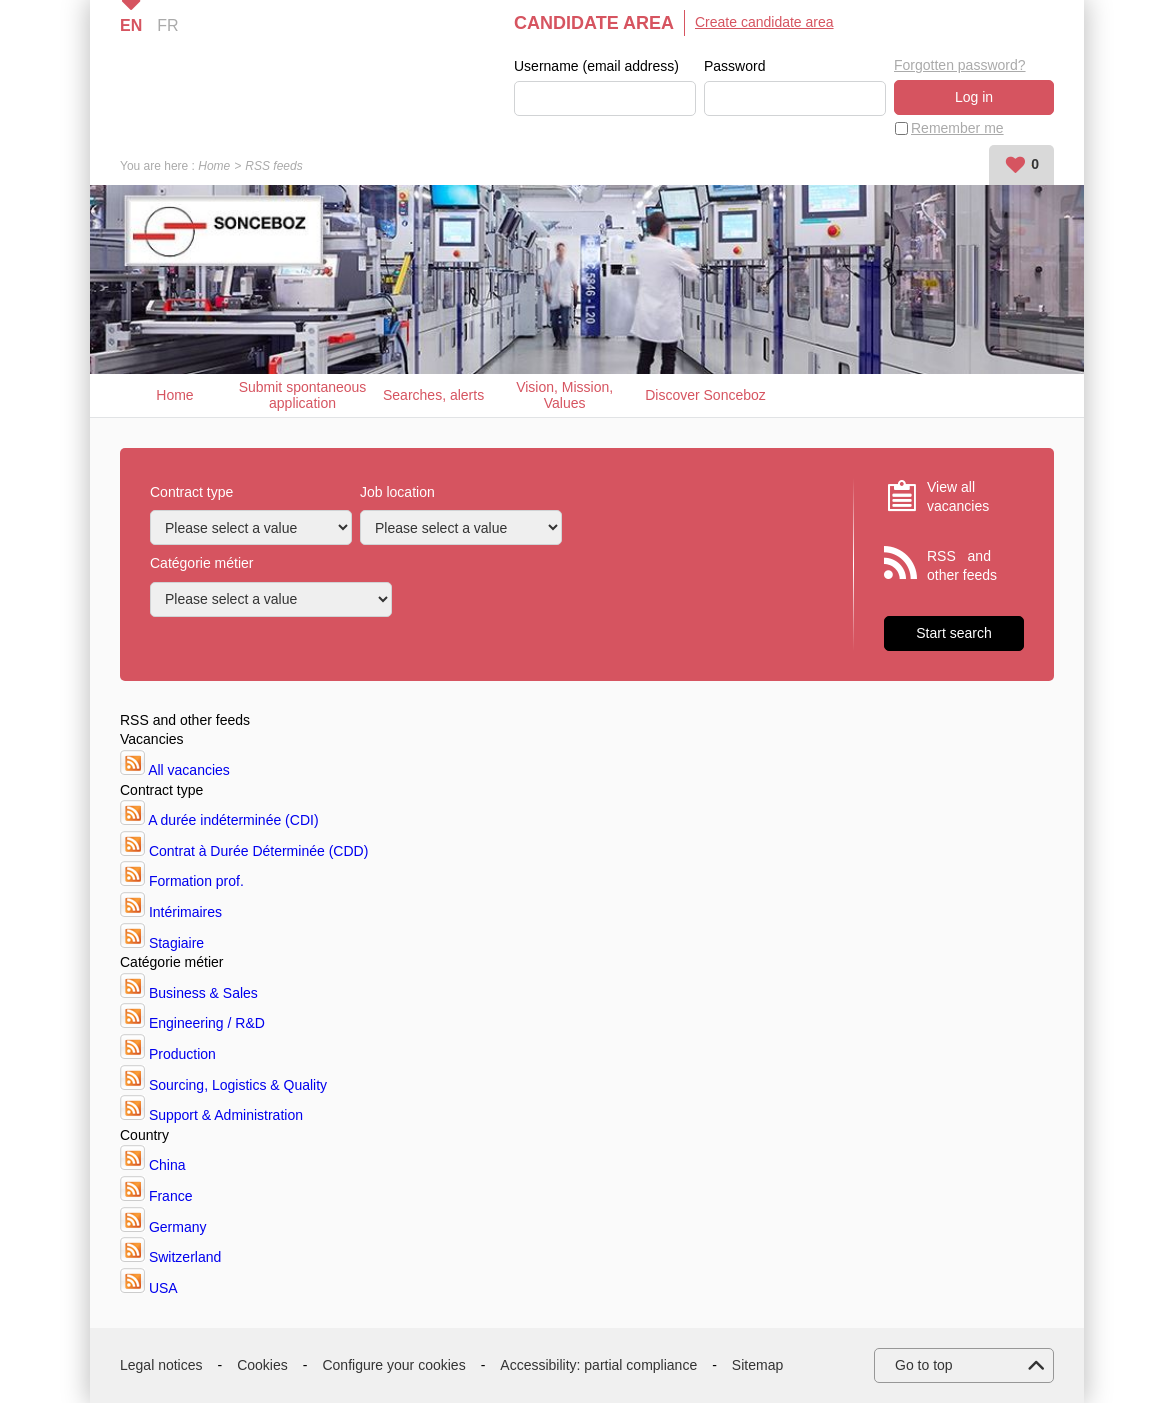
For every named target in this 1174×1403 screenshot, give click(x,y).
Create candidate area (764, 22)
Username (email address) (596, 66)
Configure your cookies (393, 1365)
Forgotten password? (960, 65)
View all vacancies (958, 497)
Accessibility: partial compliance (598, 1365)
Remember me (957, 128)
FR (167, 25)
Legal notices (161, 1365)
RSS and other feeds (962, 566)
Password (734, 66)
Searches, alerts (433, 395)
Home (214, 166)
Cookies (262, 1365)
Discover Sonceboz (705, 395)
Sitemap (757, 1365)
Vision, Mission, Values (564, 395)
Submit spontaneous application (303, 395)
